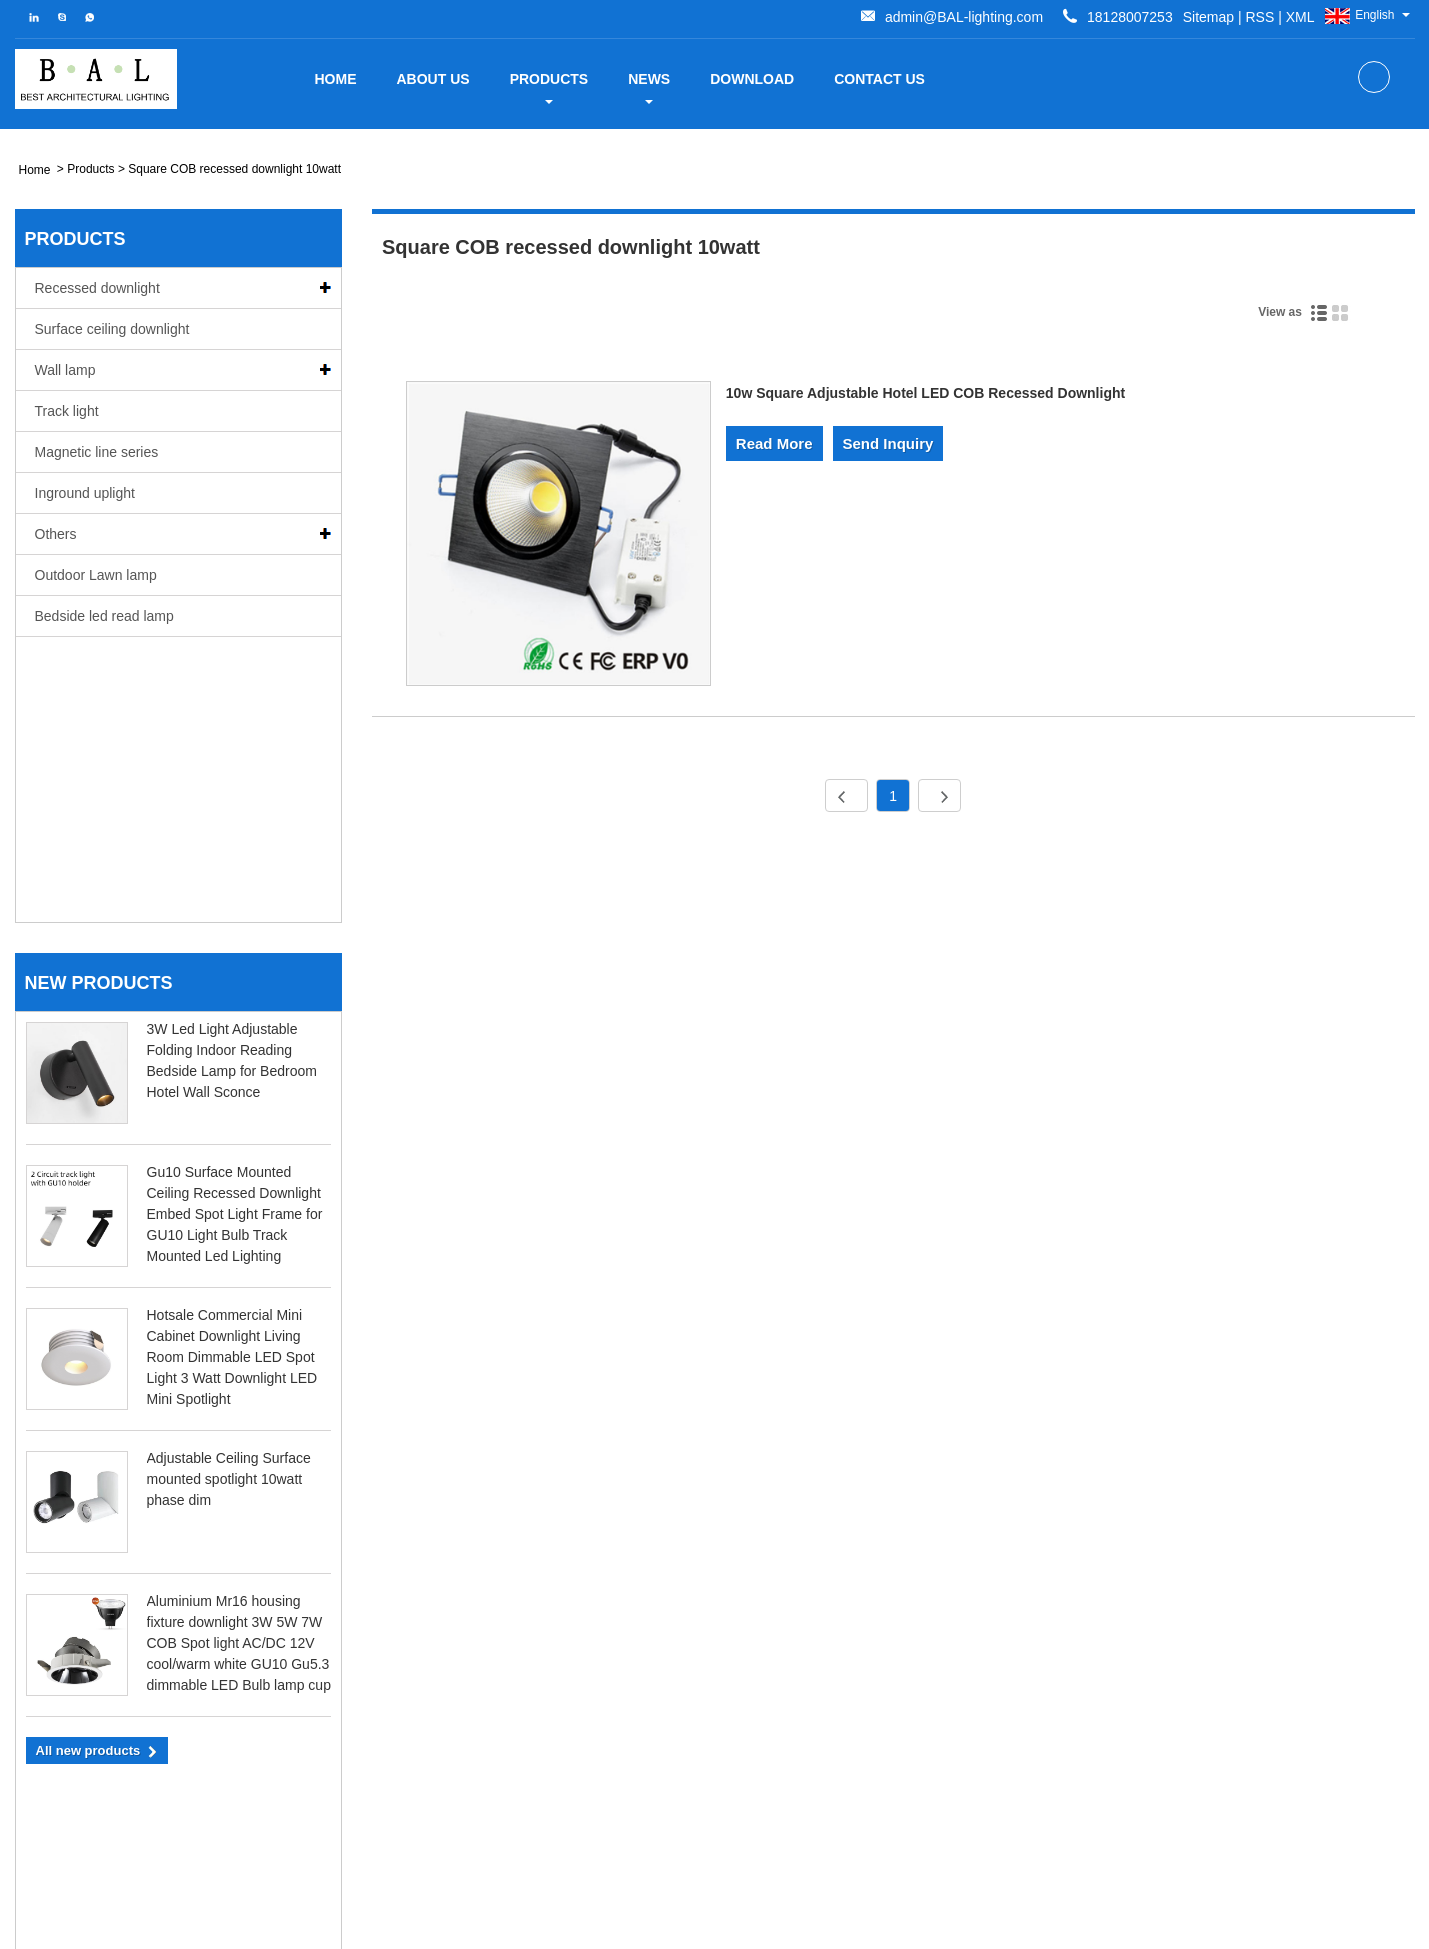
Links (1225, 1926)
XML (968, 17)
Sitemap (876, 17)
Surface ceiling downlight (112, 329)
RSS (928, 17)
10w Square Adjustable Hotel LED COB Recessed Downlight (925, 393)
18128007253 (143, 1788)
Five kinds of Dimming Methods (1163, 1658)
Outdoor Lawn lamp (96, 575)
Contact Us (879, 79)
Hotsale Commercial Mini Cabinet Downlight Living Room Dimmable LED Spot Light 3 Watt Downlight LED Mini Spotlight (232, 1072)
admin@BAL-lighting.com (1096, 17)
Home (336, 79)
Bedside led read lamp (104, 616)
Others (56, 534)
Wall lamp (65, 370)
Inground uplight (85, 493)
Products (549, 87)
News (649, 87)
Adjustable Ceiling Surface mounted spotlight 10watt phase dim (229, 1194)
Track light (67, 411)
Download (752, 79)
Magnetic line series (97, 452)
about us (433, 79)
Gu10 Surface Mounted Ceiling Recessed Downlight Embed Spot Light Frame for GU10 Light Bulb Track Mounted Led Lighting (235, 929)
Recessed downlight (97, 288)
